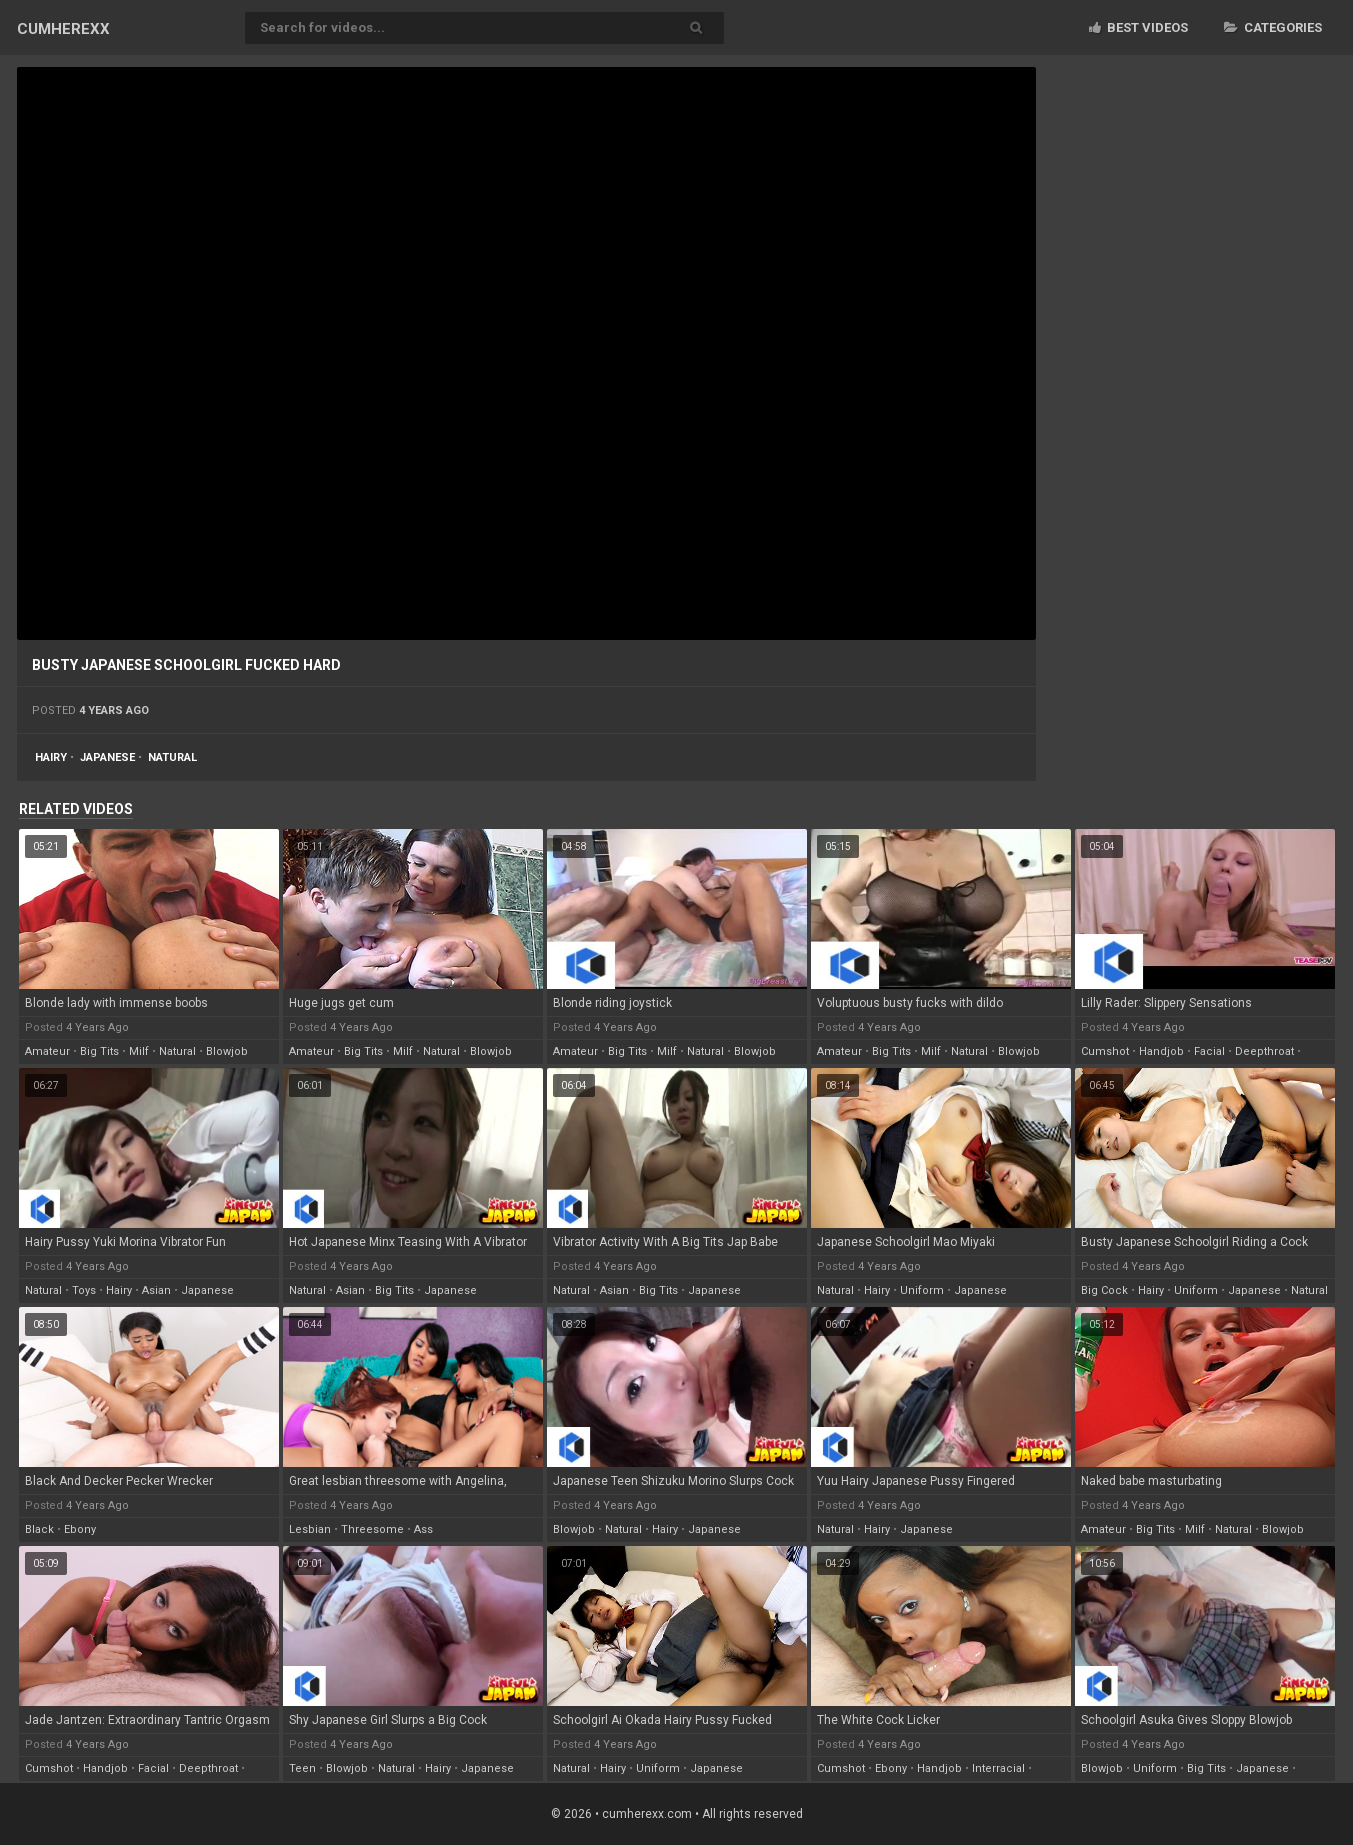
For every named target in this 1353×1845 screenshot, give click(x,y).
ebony (80, 1529)
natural (172, 757)
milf (139, 1051)
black (39, 1529)
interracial (998, 1768)
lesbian (310, 1529)
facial (1209, 1051)
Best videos (1138, 27)
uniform (922, 1290)
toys (84, 1290)
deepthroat (1264, 1051)
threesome (372, 1529)
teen (302, 1768)
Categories (1273, 27)
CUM (63, 29)
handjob (1161, 1051)
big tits (99, 1051)
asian (156, 1290)
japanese (107, 757)
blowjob (227, 1051)
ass (423, 1529)
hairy (51, 757)
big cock (1104, 1290)
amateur (47, 1051)
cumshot (1105, 1051)
